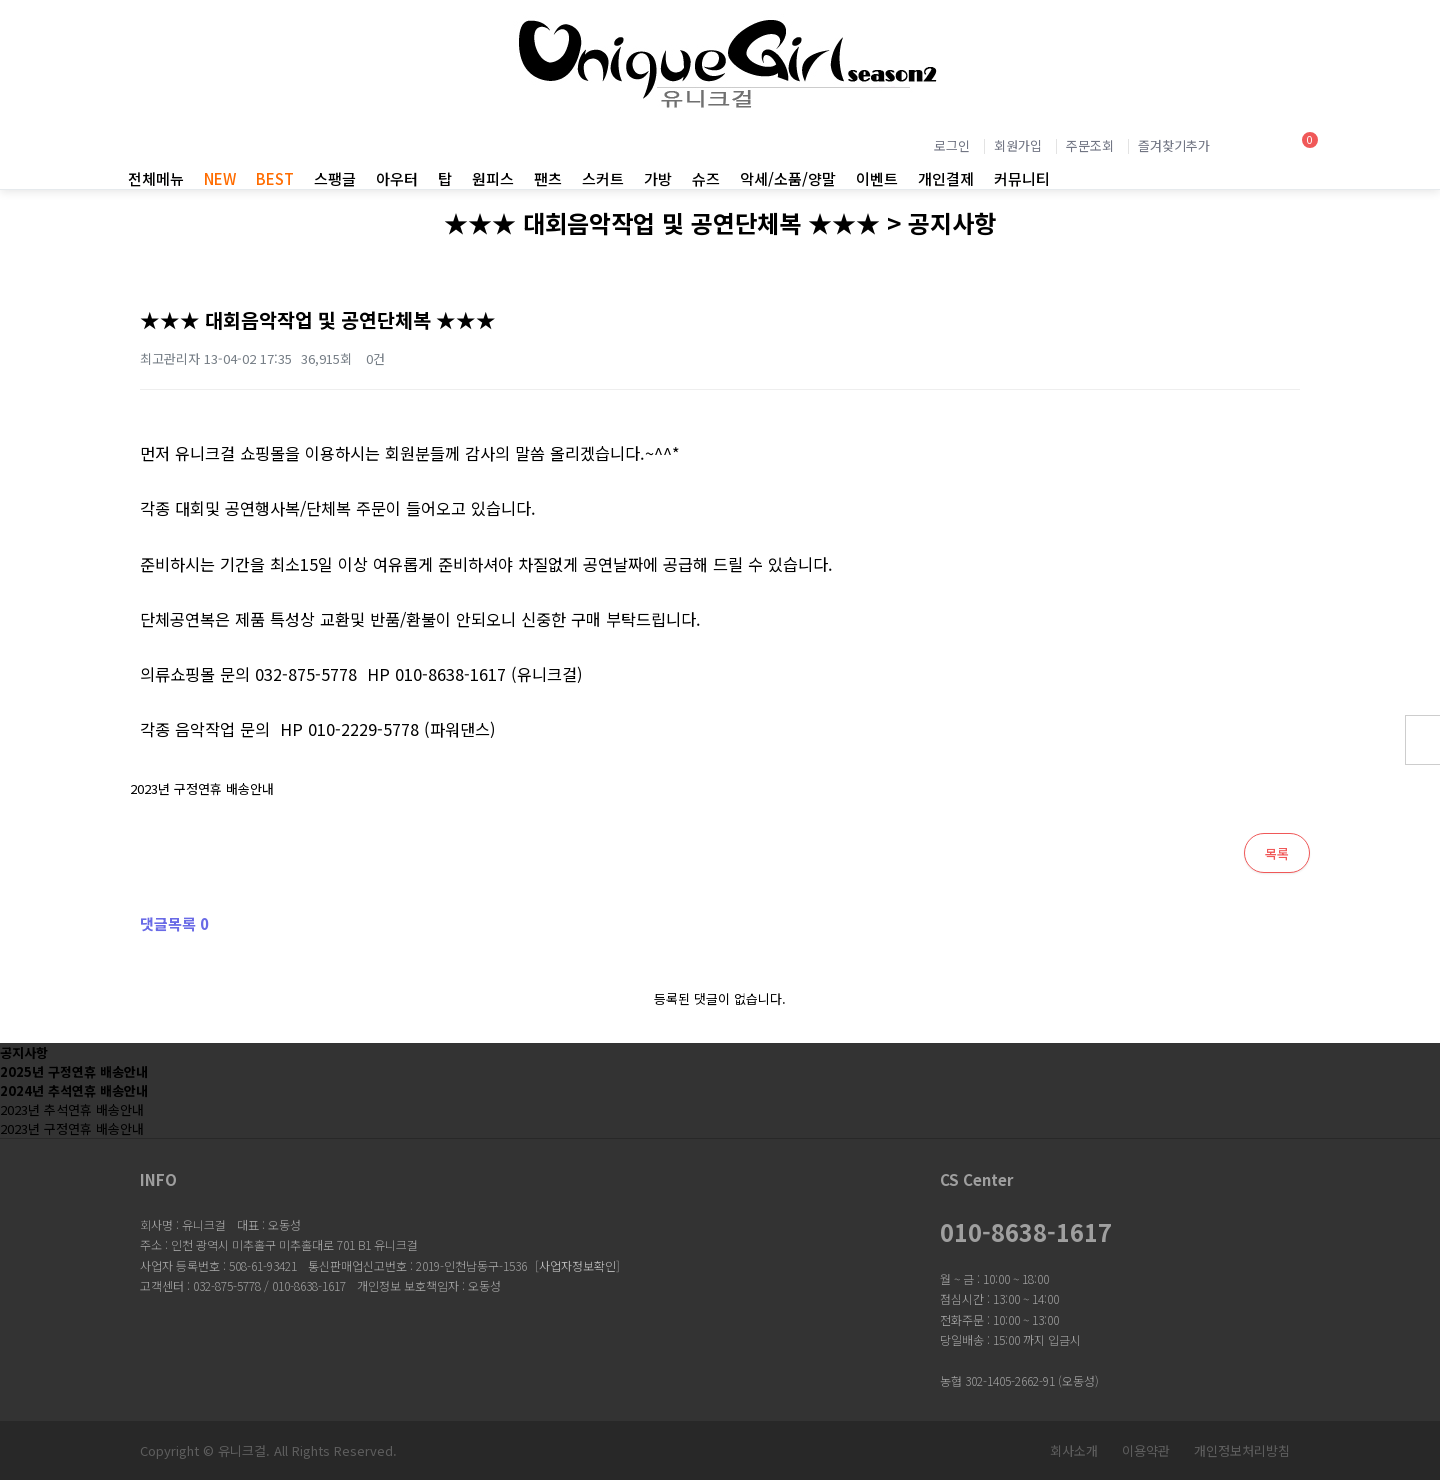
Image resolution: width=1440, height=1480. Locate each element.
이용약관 (1146, 1450)
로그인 (952, 145)
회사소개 (1074, 1450)
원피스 (493, 178)
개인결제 (946, 178)
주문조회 (1090, 145)
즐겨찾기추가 (1174, 145)
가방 (658, 178)
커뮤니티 (1022, 178)
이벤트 (877, 178)
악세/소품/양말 (788, 178)
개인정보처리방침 (1242, 1450)
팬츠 (548, 178)
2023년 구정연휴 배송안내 (197, 781)
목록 (1277, 853)
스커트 (603, 178)
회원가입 (1018, 145)
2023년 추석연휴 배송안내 (72, 1109)
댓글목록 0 (174, 923)
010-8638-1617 (1026, 1232)
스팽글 (335, 178)
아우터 (397, 178)
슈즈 (706, 178)
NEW (220, 178)
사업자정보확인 (577, 1265)
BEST (275, 178)
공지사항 (24, 1052)
